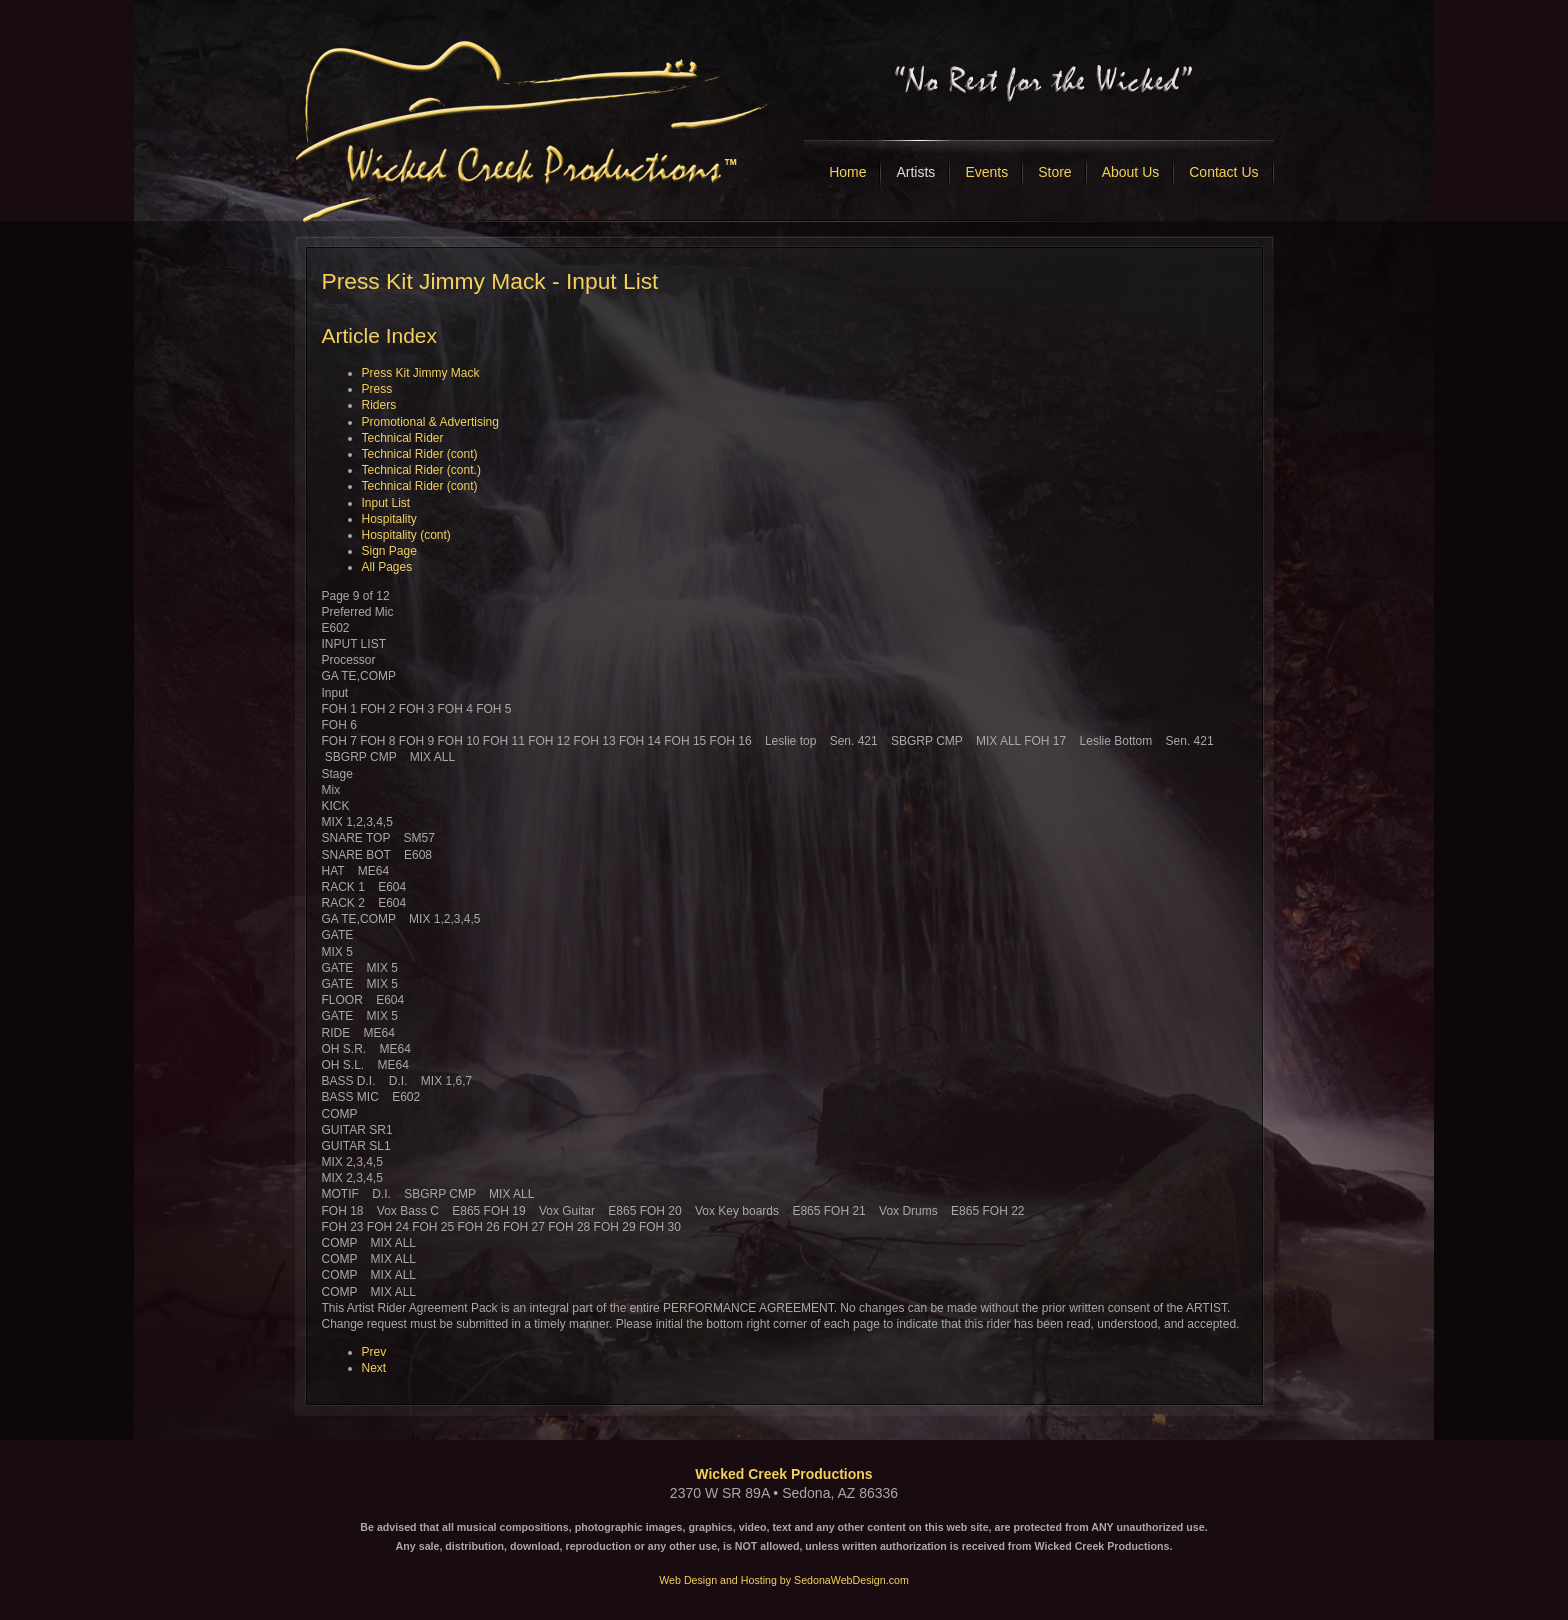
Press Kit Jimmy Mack (421, 373)
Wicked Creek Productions (783, 1474)
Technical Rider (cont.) (421, 470)
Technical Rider (403, 438)
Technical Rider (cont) (420, 454)
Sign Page (389, 551)
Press (377, 389)
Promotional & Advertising (430, 422)
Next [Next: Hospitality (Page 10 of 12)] (374, 1368)
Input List (386, 503)
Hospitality (389, 519)
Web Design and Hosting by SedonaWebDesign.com (784, 1580)
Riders (379, 405)
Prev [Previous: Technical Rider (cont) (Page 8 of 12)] (374, 1352)
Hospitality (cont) (406, 535)
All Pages (387, 567)
